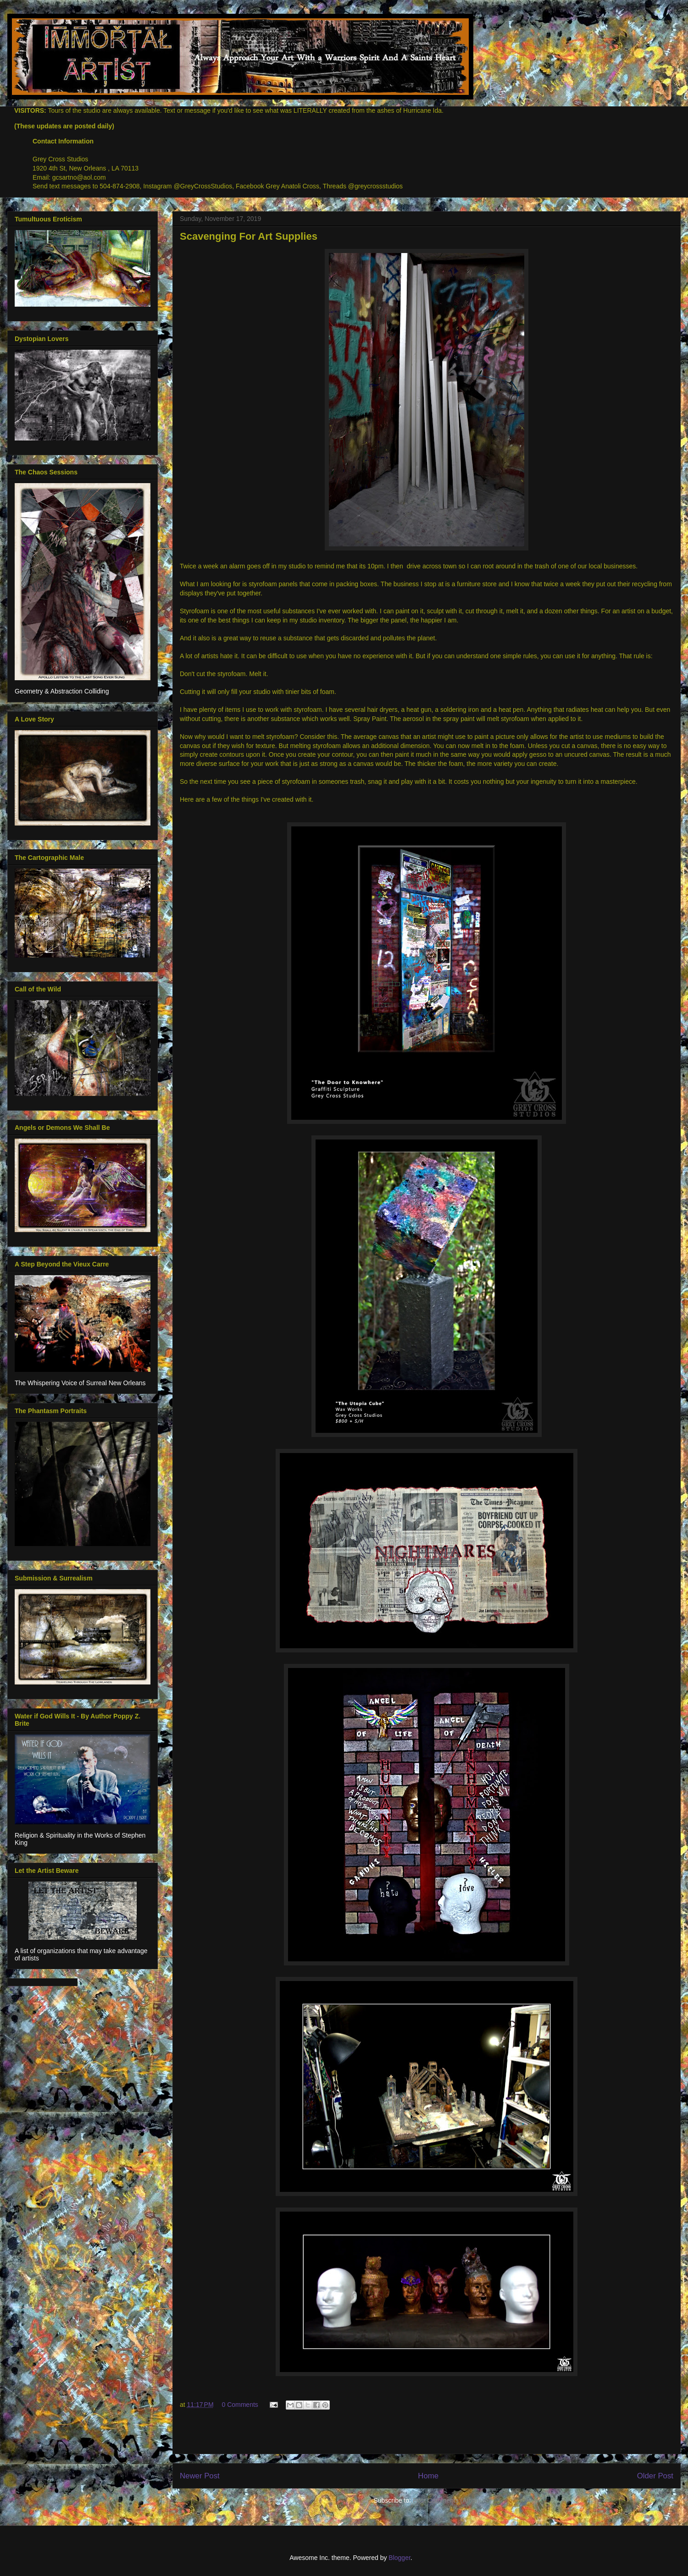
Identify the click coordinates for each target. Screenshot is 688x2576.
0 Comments (240, 2404)
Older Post (655, 2475)
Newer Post (200, 2475)
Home (428, 2475)
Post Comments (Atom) (446, 2500)
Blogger (399, 2557)
